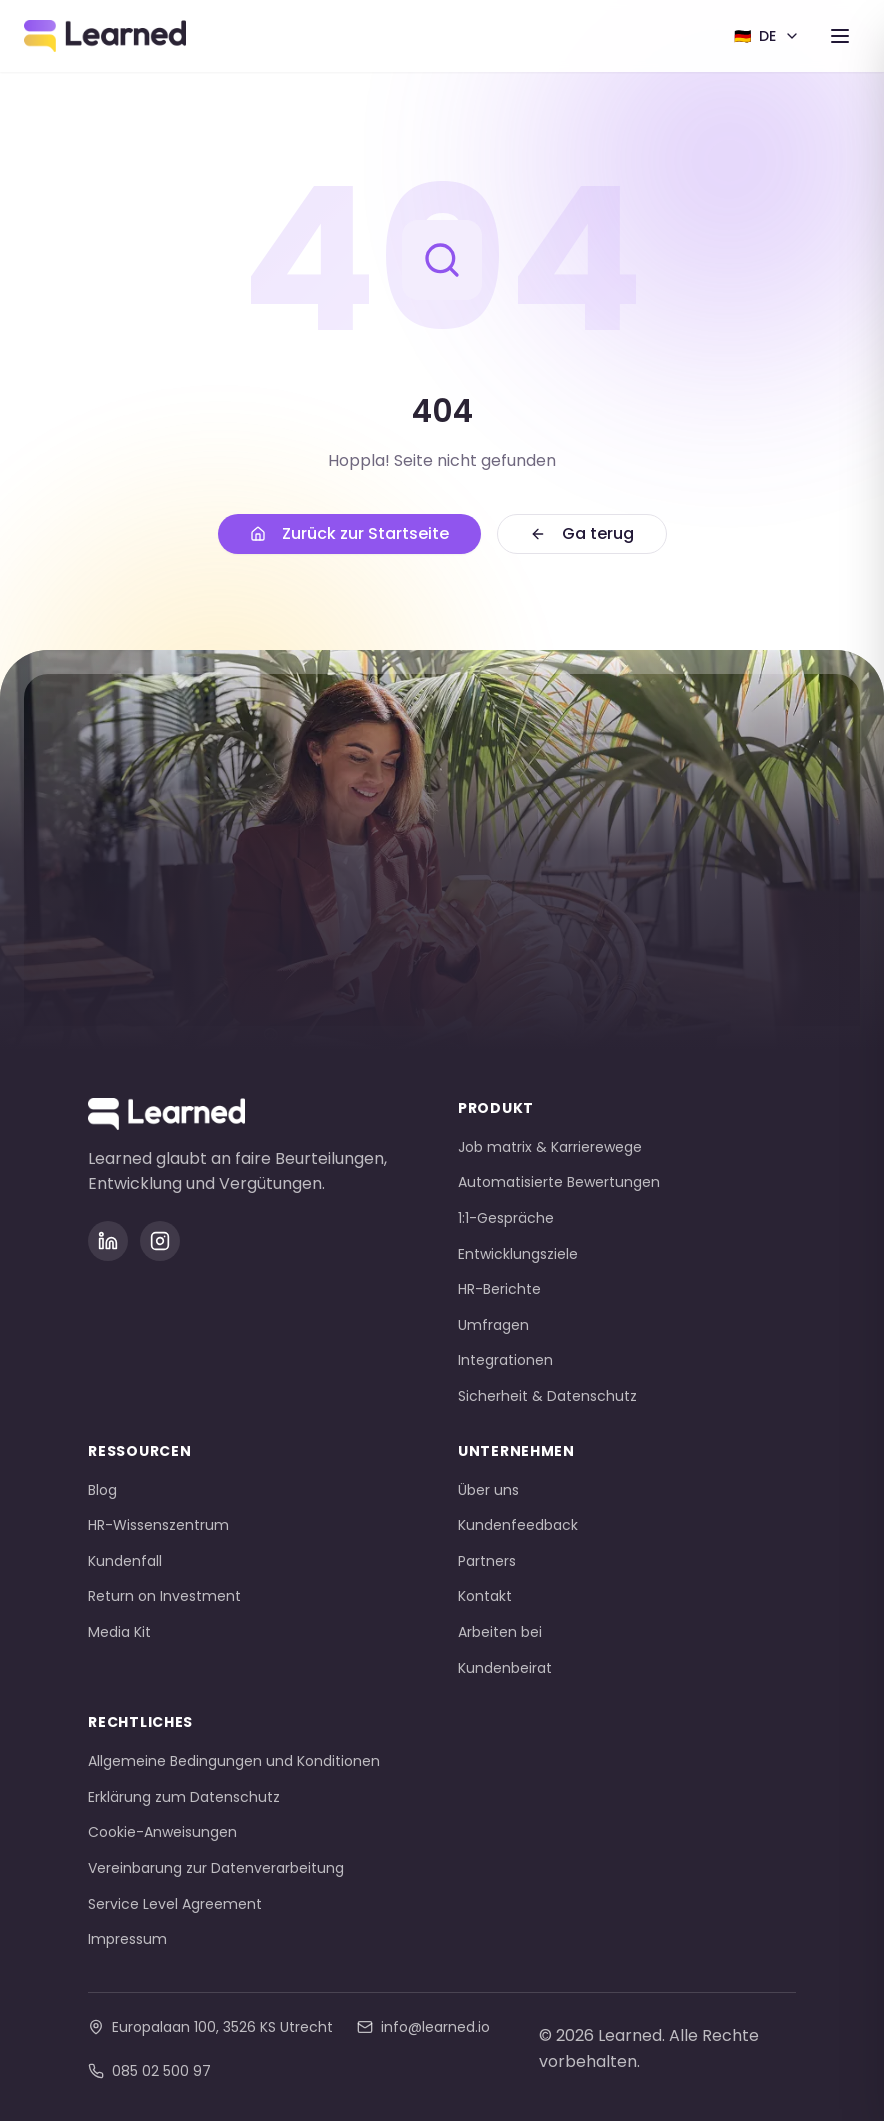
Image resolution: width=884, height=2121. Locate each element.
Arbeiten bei (500, 1632)
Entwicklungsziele (518, 1254)
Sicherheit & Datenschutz (547, 1396)
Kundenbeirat (505, 1668)
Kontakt (485, 1596)
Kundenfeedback (518, 1525)
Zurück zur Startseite (349, 533)
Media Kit (119, 1632)
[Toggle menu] (840, 36)
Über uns (488, 1490)
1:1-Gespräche (506, 1218)
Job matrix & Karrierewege (550, 1147)
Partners (487, 1561)
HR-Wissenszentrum (158, 1525)
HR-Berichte (499, 1289)
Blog (102, 1490)
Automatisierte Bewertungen (559, 1182)
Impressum (127, 1939)
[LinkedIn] (108, 1241)
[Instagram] (160, 1241)
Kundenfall (125, 1561)
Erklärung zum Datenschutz (184, 1797)
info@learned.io (423, 2027)
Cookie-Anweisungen (162, 1832)
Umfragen (493, 1325)
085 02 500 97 (149, 2071)
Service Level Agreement (175, 1904)
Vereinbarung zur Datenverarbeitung (216, 1868)
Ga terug (582, 533)
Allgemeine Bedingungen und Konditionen (234, 1761)
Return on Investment (164, 1596)
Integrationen (505, 1360)
